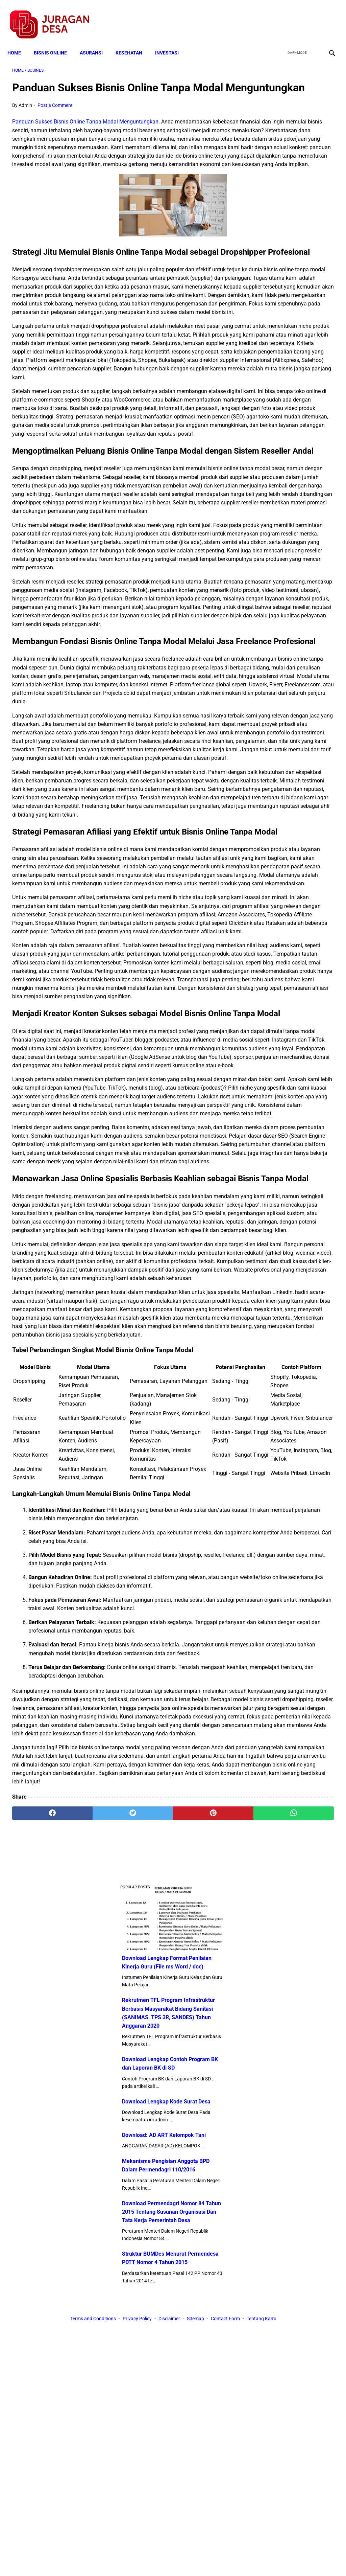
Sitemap (195, 2558)
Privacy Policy (137, 2558)
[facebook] (279, 17)
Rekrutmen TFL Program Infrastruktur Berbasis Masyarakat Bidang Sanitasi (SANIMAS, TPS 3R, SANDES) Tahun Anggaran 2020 (292, 187)
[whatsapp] (200, 2497)
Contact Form (225, 2558)
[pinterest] (146, 2497)
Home (19, 41)
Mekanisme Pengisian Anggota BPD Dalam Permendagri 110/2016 (284, 396)
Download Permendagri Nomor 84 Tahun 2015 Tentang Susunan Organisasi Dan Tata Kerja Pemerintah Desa (291, 455)
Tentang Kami (261, 2558)
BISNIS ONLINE (55, 41)
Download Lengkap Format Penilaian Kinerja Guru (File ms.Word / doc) (289, 127)
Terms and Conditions (93, 2558)
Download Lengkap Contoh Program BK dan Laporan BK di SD (291, 253)
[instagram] (326, 17)
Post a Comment (55, 115)
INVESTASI (171, 41)
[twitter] (295, 17)
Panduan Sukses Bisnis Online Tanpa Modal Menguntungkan (85, 132)
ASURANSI (95, 41)
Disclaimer (169, 2558)
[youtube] (310, 17)
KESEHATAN (133, 41)
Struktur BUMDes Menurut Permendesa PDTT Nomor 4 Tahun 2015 (290, 514)
